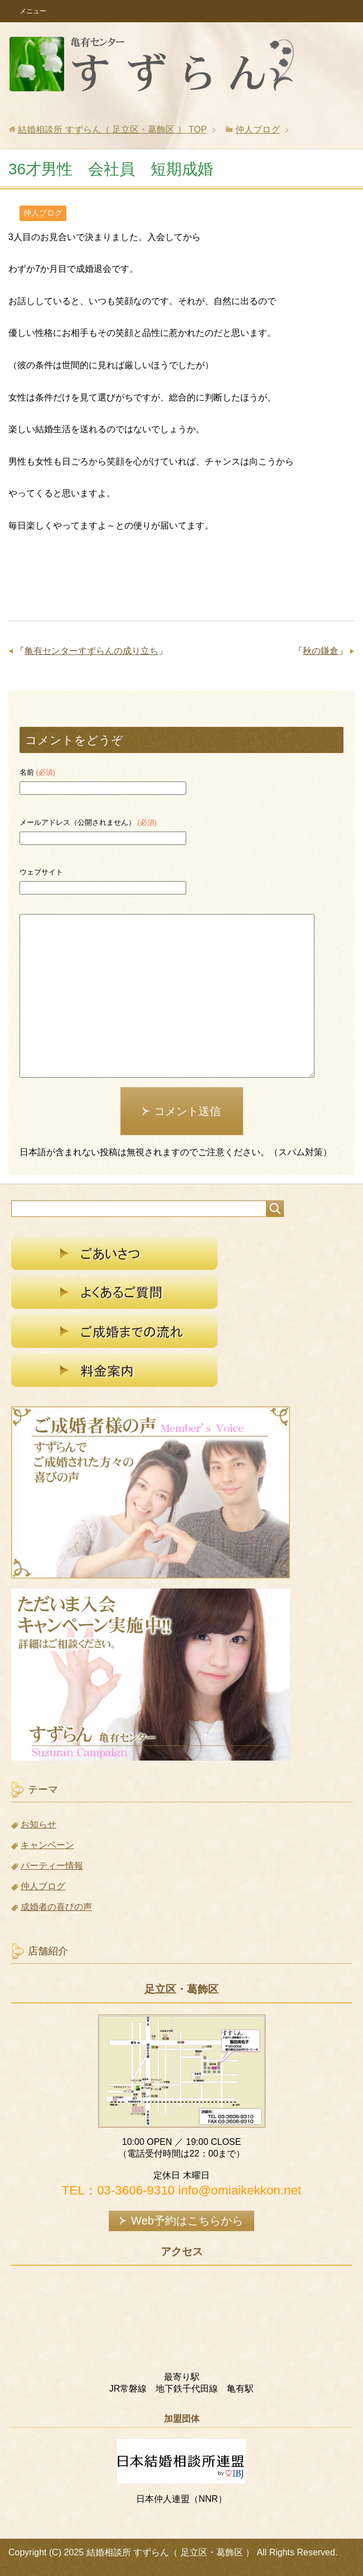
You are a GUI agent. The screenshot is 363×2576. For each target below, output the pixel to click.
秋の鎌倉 (320, 651)
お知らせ (38, 1824)
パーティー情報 (52, 1865)
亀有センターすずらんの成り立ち (91, 651)
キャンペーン (47, 1845)
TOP (112, 129)
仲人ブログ (42, 212)
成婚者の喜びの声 (56, 1907)
